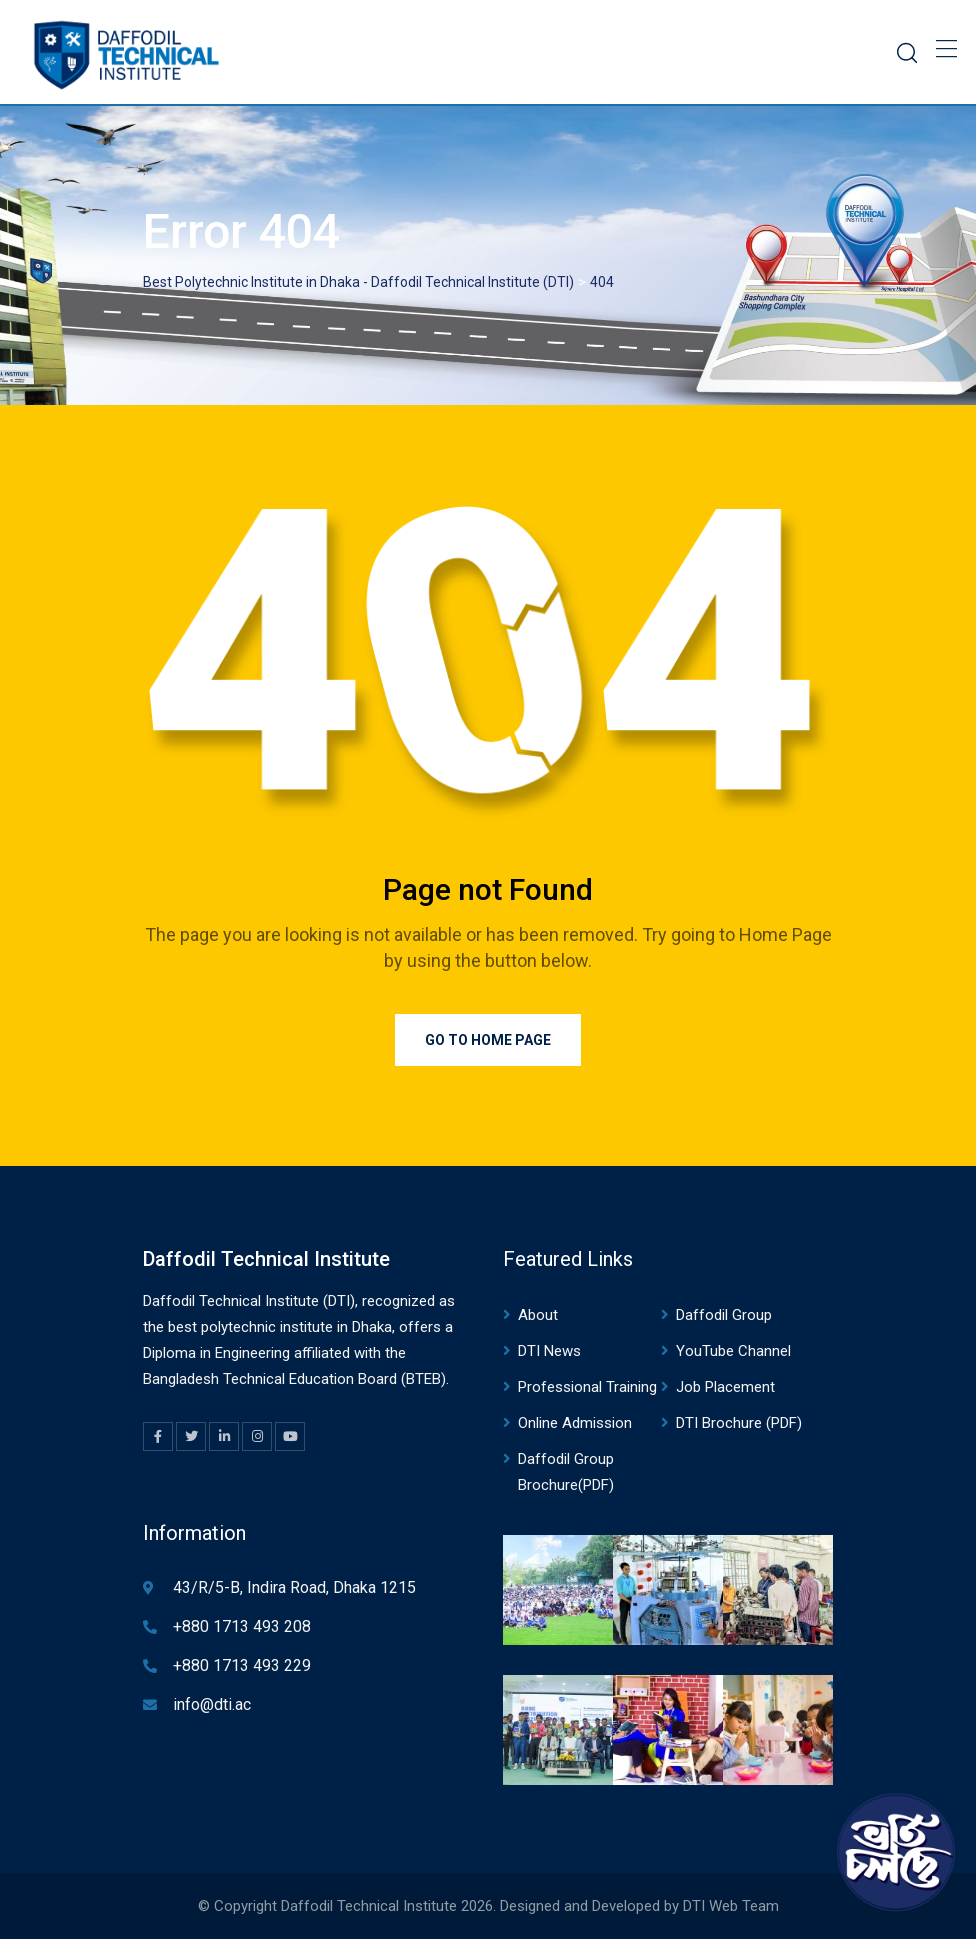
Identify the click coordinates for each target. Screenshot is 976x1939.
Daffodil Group (724, 1315)
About (538, 1315)
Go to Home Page (488, 1040)
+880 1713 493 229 (242, 1665)
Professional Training (587, 1387)
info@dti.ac (212, 1704)
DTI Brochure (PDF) (739, 1423)
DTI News (549, 1351)
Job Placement (725, 1387)
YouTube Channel (733, 1351)
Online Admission (575, 1423)
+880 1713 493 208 (242, 1626)
